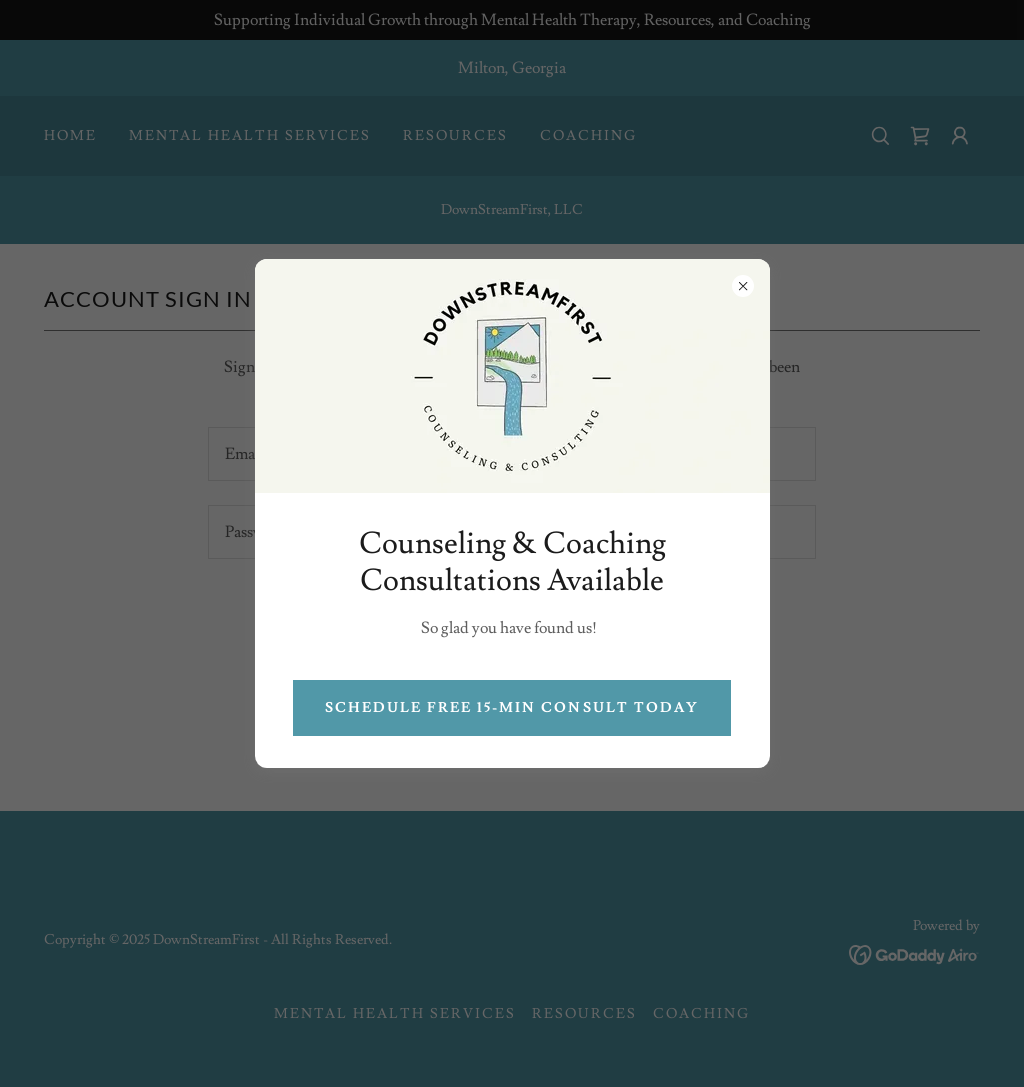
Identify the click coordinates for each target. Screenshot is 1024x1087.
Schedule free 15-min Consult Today (511, 708)
